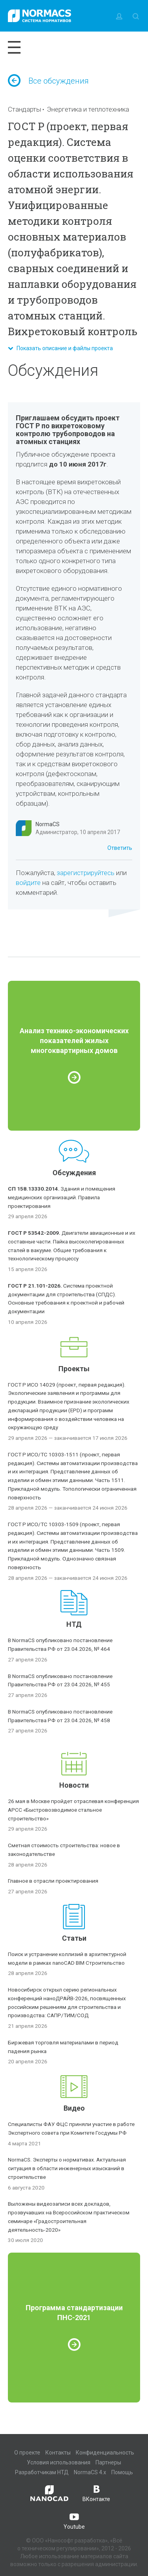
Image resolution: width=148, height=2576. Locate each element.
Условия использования (58, 2462)
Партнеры (108, 2462)
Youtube (74, 2520)
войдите (28, 883)
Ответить (119, 848)
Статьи (74, 1938)
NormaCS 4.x (90, 2472)
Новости (74, 1785)
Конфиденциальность (105, 2452)
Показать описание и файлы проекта (60, 348)
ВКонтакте (96, 2492)
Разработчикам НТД (42, 2472)
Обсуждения (74, 1173)
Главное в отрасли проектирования (53, 1881)
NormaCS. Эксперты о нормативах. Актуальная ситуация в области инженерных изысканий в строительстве (67, 2168)
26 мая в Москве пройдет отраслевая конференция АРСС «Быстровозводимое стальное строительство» (73, 1810)
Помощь (122, 2472)
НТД (74, 1624)
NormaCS (48, 824)
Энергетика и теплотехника (88, 109)
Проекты (74, 1369)
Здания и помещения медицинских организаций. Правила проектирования (61, 1197)
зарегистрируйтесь (85, 873)
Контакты (58, 2452)
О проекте (27, 2452)
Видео (74, 2108)
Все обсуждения (48, 81)
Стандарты (24, 109)
